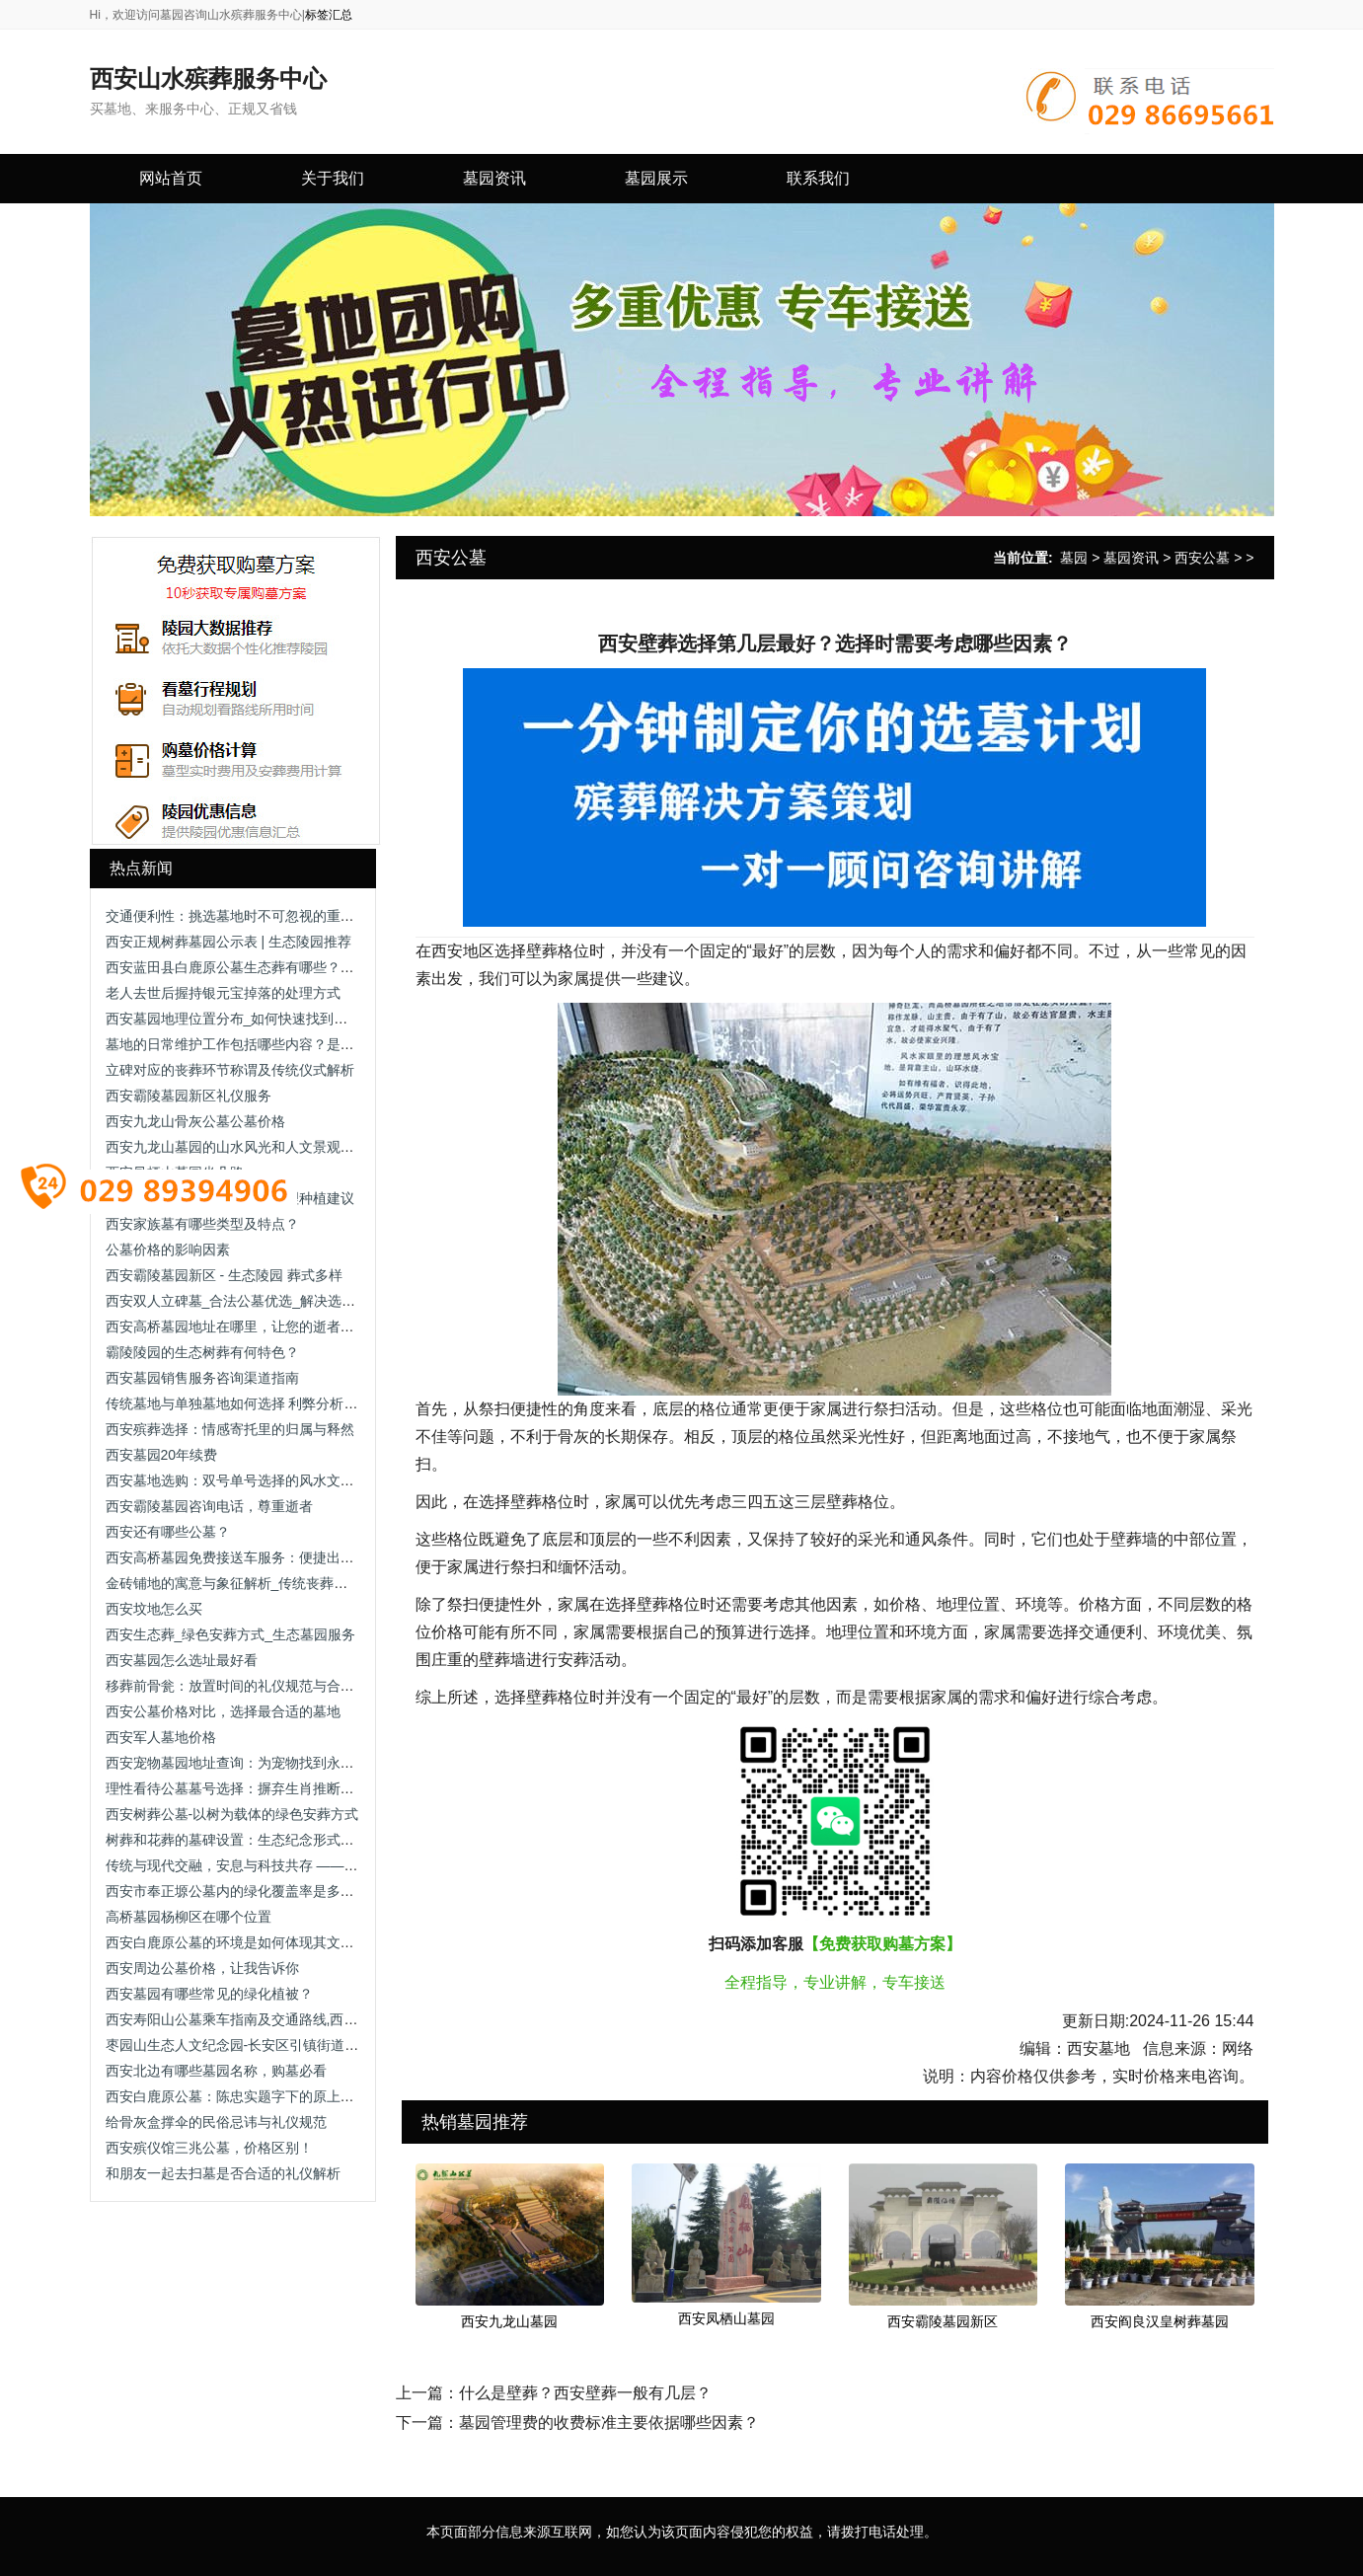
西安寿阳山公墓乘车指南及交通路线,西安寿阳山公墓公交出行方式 (308, 2019)
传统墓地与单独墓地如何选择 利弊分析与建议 (246, 1403)
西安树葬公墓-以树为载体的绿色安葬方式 (232, 1814)
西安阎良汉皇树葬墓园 (1160, 2321)
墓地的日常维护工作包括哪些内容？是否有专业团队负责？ (285, 1044)
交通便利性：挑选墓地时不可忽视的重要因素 (244, 916)
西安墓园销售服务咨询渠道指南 (202, 1378)
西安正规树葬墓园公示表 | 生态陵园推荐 (228, 941)
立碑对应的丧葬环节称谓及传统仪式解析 (230, 1070)
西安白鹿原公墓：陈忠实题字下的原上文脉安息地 (258, 2096)
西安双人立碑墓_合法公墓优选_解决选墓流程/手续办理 (274, 1301)
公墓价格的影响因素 (168, 1249)
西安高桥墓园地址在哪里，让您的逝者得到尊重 (251, 1326)
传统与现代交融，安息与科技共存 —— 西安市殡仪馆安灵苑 (289, 1865)
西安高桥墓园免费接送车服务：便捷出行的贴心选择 (264, 1557)
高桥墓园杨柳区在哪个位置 (188, 1917)
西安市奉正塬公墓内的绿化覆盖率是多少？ (237, 1891)
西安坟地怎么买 (154, 1609)
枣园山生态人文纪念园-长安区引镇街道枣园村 (246, 2045)
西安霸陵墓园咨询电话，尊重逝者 (209, 1506)
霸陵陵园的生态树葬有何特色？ (202, 1352)
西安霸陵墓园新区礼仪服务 (188, 1095)
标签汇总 (328, 15)
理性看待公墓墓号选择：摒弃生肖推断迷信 (237, 1788)
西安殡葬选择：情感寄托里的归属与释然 (230, 1429)
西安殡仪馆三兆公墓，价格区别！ (209, 2148)
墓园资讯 (1131, 558)
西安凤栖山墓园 (726, 2318)
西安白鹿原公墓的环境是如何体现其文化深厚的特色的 (271, 1942)
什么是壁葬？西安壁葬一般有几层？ (585, 2393)
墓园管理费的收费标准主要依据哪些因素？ (609, 2422)
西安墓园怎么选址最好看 (182, 1660)
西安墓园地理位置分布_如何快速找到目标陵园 (248, 1018)
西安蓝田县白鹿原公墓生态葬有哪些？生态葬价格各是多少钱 (292, 967)
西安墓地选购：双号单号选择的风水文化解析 (244, 1480)
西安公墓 (1202, 558)
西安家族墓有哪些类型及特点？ (202, 1224)
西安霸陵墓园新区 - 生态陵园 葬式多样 (224, 1275)
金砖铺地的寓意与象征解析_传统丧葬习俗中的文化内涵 (275, 1583)
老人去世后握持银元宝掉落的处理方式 (223, 993)
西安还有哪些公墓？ (168, 1532)
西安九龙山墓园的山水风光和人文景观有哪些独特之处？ (278, 1147)
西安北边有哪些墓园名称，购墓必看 (216, 2071)
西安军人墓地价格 (161, 1737)
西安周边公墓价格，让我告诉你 (202, 1968)
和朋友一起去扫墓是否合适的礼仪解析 (223, 2173)
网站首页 (170, 178)
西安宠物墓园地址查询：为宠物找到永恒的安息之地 (264, 1763)
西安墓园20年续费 (162, 1455)
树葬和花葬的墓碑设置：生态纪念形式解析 (237, 1840)
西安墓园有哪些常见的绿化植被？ (209, 1994)
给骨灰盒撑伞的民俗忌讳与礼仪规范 (216, 2122)
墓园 (1074, 558)
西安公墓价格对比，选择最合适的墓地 (223, 1711)
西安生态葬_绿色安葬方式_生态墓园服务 (231, 1634)
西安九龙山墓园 (509, 2321)
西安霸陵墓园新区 (942, 2321)
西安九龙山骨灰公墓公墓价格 (195, 1121)
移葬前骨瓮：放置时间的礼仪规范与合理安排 (244, 1686)
